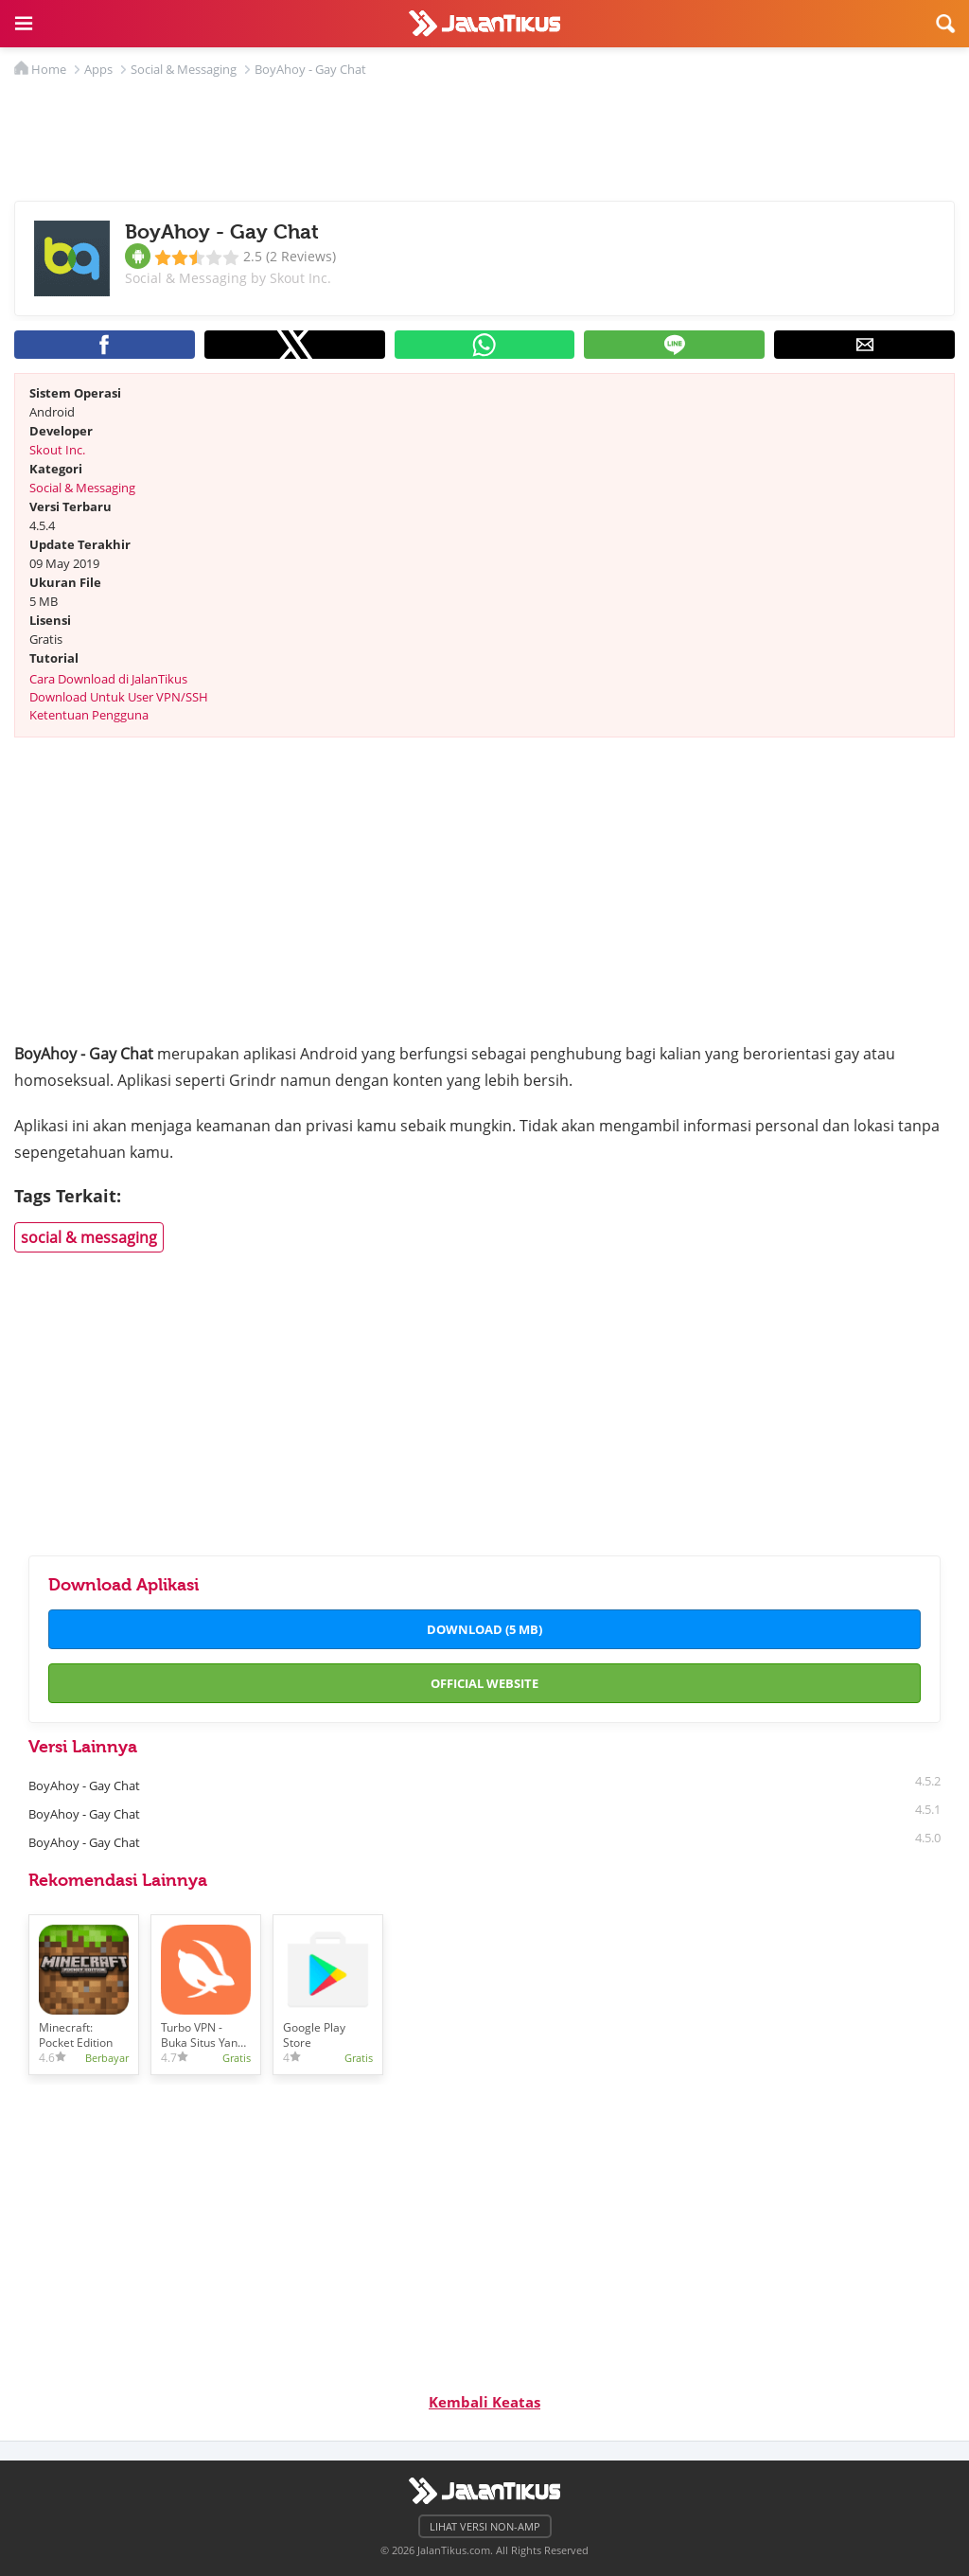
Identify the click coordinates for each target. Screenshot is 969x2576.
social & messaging (89, 1237)
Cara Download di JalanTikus (108, 678)
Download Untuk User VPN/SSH (118, 696)
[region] (484, 134)
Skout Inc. (57, 449)
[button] (23, 23)
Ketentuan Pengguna (89, 714)
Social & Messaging (82, 487)
